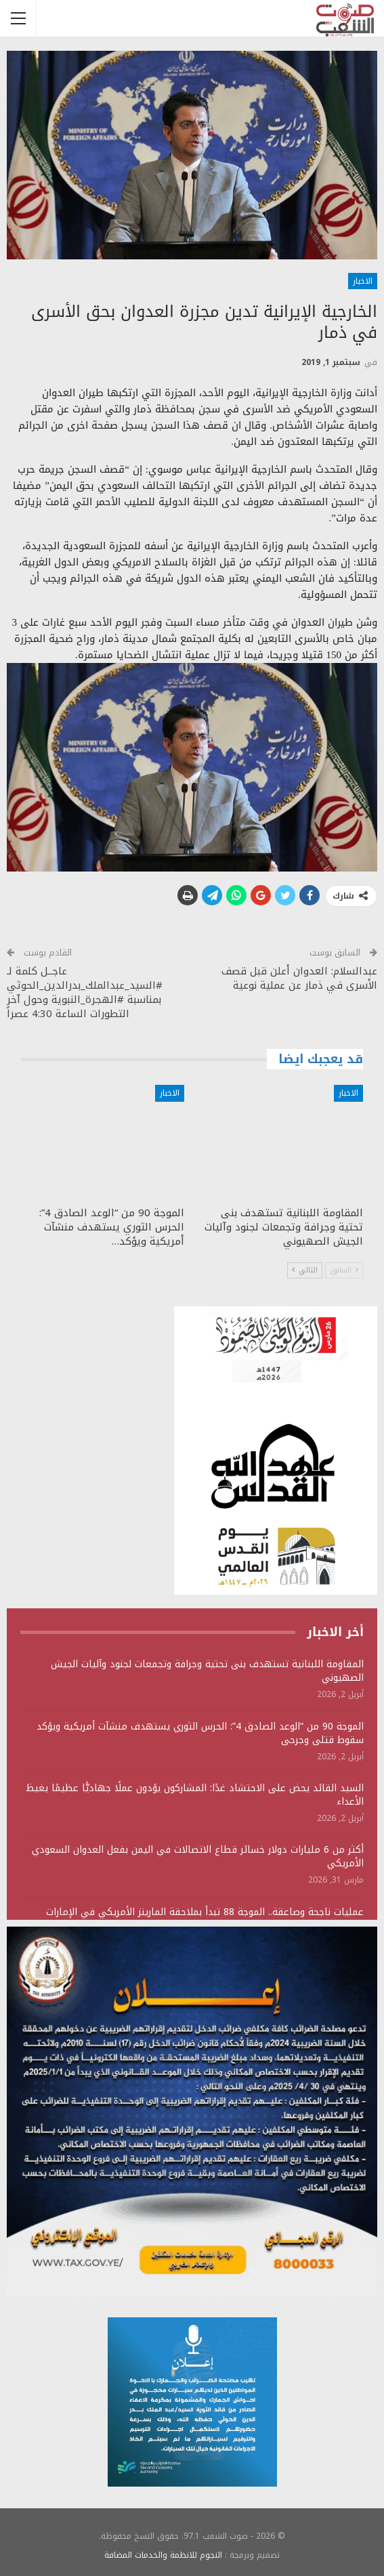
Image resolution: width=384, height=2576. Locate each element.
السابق (344, 1270)
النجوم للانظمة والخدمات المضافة (163, 2555)
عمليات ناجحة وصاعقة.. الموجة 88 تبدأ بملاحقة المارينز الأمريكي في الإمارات (205, 1912)
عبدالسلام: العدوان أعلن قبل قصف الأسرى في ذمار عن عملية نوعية (299, 978)
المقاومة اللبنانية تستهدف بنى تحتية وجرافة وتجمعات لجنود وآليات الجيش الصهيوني (207, 1671)
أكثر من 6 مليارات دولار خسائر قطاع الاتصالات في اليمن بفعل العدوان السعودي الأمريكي (198, 1856)
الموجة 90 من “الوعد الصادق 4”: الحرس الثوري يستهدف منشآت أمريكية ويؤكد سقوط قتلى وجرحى (200, 1733)
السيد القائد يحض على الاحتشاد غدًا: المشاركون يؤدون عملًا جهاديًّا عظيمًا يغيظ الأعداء (195, 1795)
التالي (305, 1270)
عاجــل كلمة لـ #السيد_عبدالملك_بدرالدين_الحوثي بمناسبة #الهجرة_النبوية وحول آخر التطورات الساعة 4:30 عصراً (85, 992)
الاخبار (362, 281)
